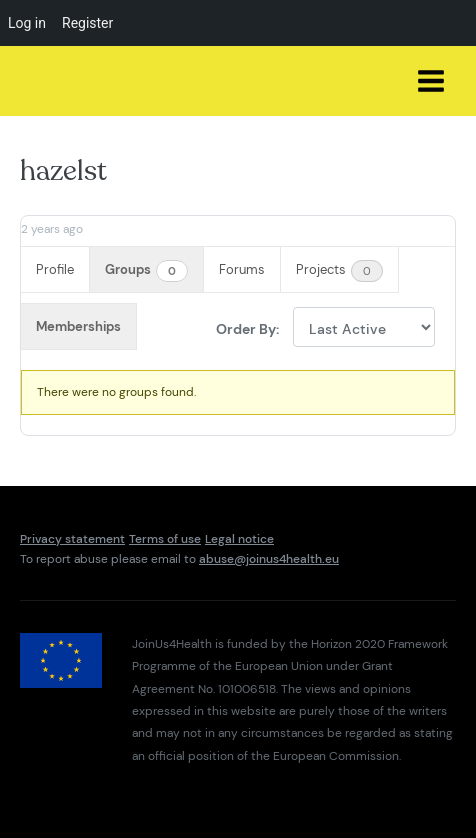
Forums (242, 269)
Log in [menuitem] (27, 23)
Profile (55, 269)
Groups (146, 271)
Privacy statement (72, 539)
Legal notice (239, 539)
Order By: (247, 328)
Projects (339, 271)
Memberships (78, 326)
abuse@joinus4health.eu (269, 559)
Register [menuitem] (87, 23)
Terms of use (165, 539)
